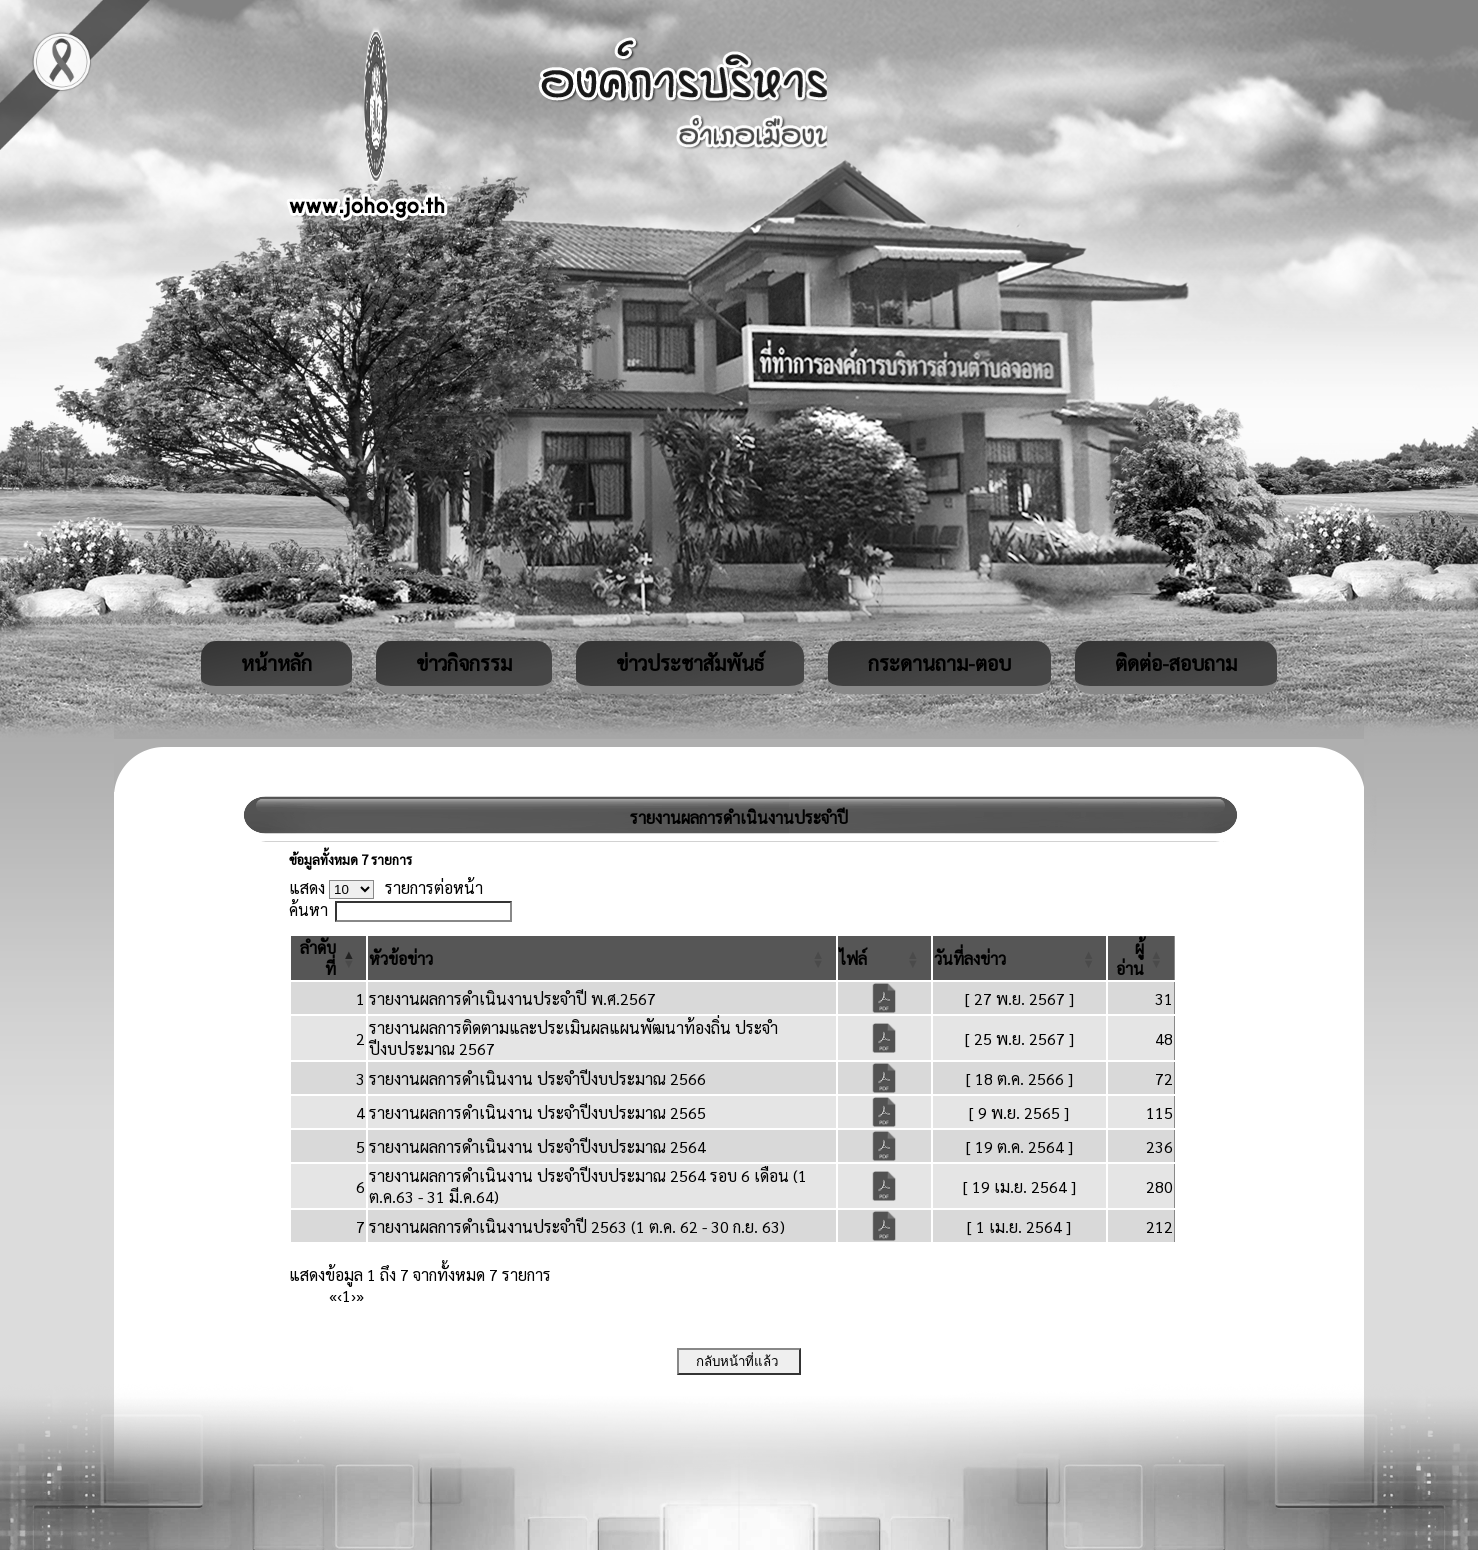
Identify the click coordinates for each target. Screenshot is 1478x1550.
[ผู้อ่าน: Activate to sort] (1141, 958)
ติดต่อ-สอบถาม (1176, 663)
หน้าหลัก (276, 663)
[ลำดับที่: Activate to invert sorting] (328, 958)
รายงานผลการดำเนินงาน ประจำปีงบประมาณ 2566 (537, 1078)
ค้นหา (308, 909)
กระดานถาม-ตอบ (939, 663)
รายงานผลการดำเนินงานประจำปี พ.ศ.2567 (512, 998)
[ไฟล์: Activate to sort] (884, 958)
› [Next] (353, 1295)
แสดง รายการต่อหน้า (386, 887)
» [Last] (360, 1295)
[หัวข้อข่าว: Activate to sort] (601, 958)
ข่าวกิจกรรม (464, 663)
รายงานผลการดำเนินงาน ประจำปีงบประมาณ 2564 (537, 1146)
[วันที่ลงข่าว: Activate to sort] (1020, 958)
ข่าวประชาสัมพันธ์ (690, 663)
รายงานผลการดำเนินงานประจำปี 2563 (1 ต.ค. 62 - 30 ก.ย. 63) (577, 1226)
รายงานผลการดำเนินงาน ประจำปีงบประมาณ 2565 (537, 1112)
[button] (401, 958)
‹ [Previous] (339, 1295)
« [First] (333, 1295)
